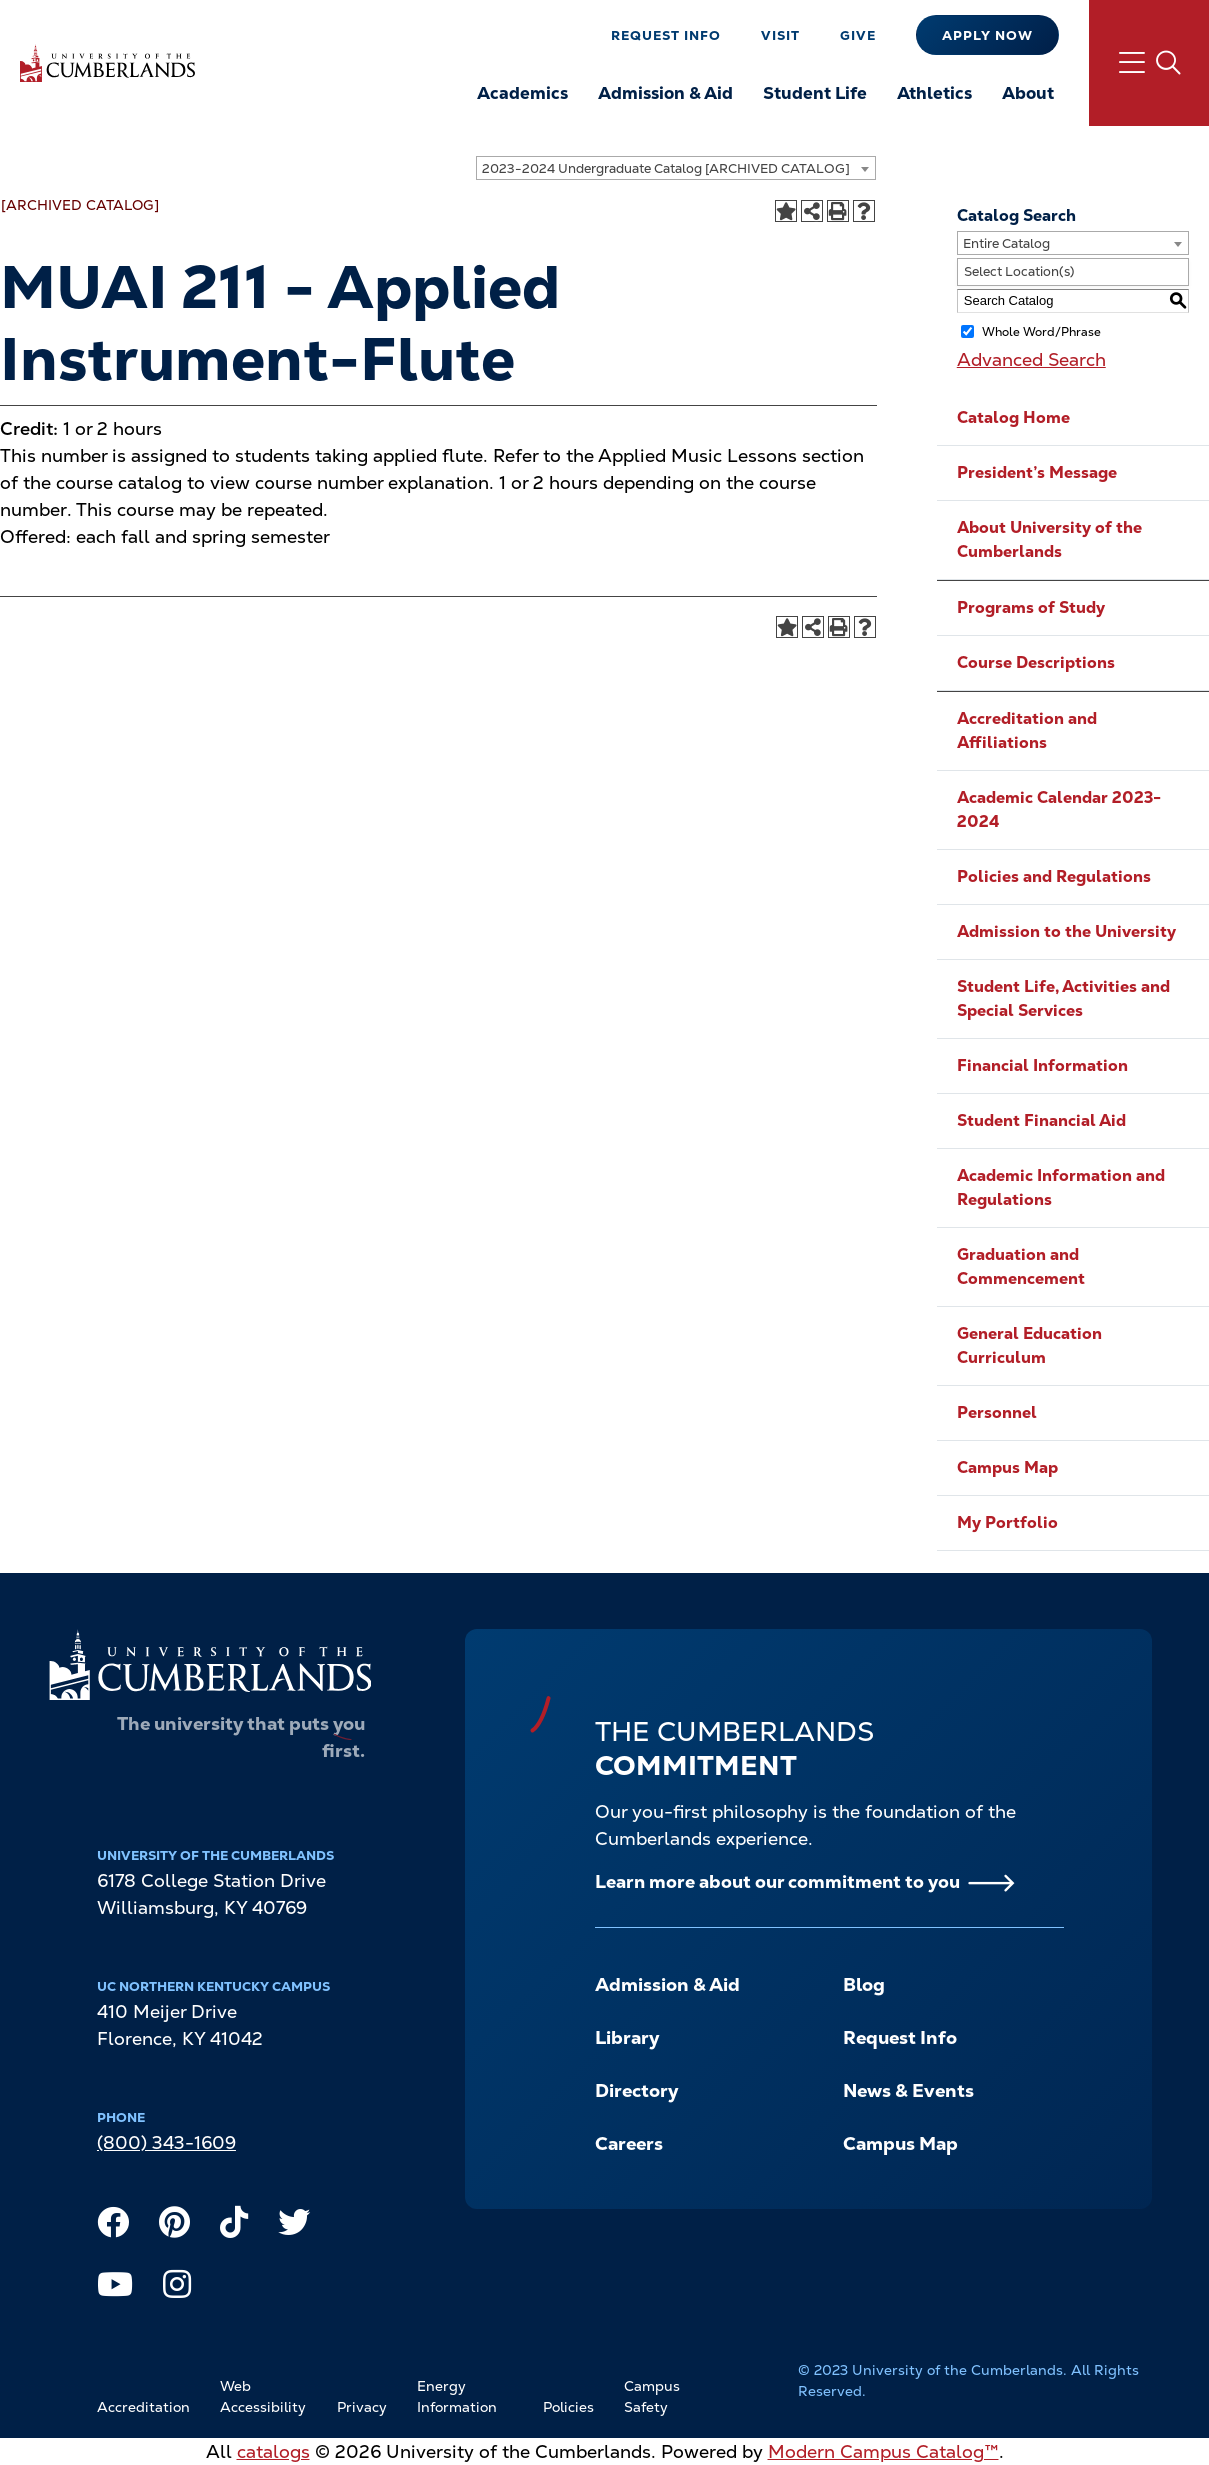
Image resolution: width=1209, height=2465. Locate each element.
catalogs (273, 2451)
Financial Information (1042, 1065)
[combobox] (676, 168)
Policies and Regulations (1054, 876)
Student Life (815, 93)
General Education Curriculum (1029, 1345)
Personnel (997, 1412)
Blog (864, 1984)
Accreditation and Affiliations (1027, 730)
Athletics (934, 93)
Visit (780, 35)
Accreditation (143, 2407)
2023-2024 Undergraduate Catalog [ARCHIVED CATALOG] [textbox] (666, 168)
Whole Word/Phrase (1041, 331)
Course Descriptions (1036, 662)
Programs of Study (1031, 607)
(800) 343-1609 (166, 2142)
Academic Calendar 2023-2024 (1059, 809)
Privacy (362, 2407)
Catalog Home (1013, 417)
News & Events (908, 2090)
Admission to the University (1066, 931)
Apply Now (987, 35)
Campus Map (1007, 1467)
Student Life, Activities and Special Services (1063, 998)
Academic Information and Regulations (1061, 1187)
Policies (568, 2407)
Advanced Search (1031, 359)
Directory (636, 2090)
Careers (629, 2143)
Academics (522, 93)
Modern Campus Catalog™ (883, 2451)
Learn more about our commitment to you (777, 1881)
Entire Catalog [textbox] (1006, 243)
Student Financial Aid (1041, 1120)
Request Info (666, 35)
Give (858, 35)
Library (627, 2037)
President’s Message (1037, 472)
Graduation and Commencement (1021, 1266)
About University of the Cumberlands (1049, 539)
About (1028, 93)
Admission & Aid (665, 93)
